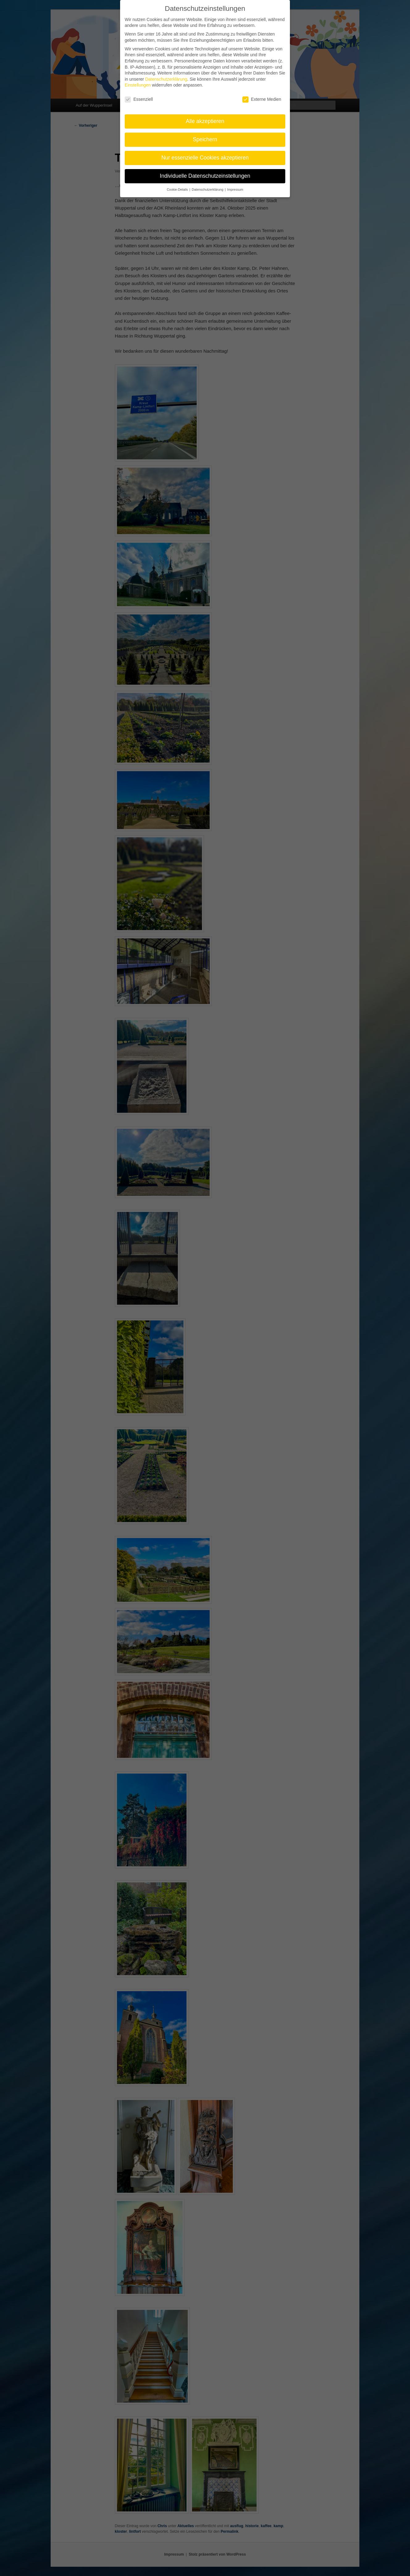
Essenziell (139, 96)
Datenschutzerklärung (166, 75)
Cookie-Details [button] (178, 186)
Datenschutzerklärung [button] (208, 186)
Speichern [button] (205, 136)
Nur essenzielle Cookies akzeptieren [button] (205, 154)
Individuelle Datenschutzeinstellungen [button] (205, 173)
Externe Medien (261, 96)
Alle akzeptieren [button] (205, 118)
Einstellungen (138, 81)
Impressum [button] (235, 186)
